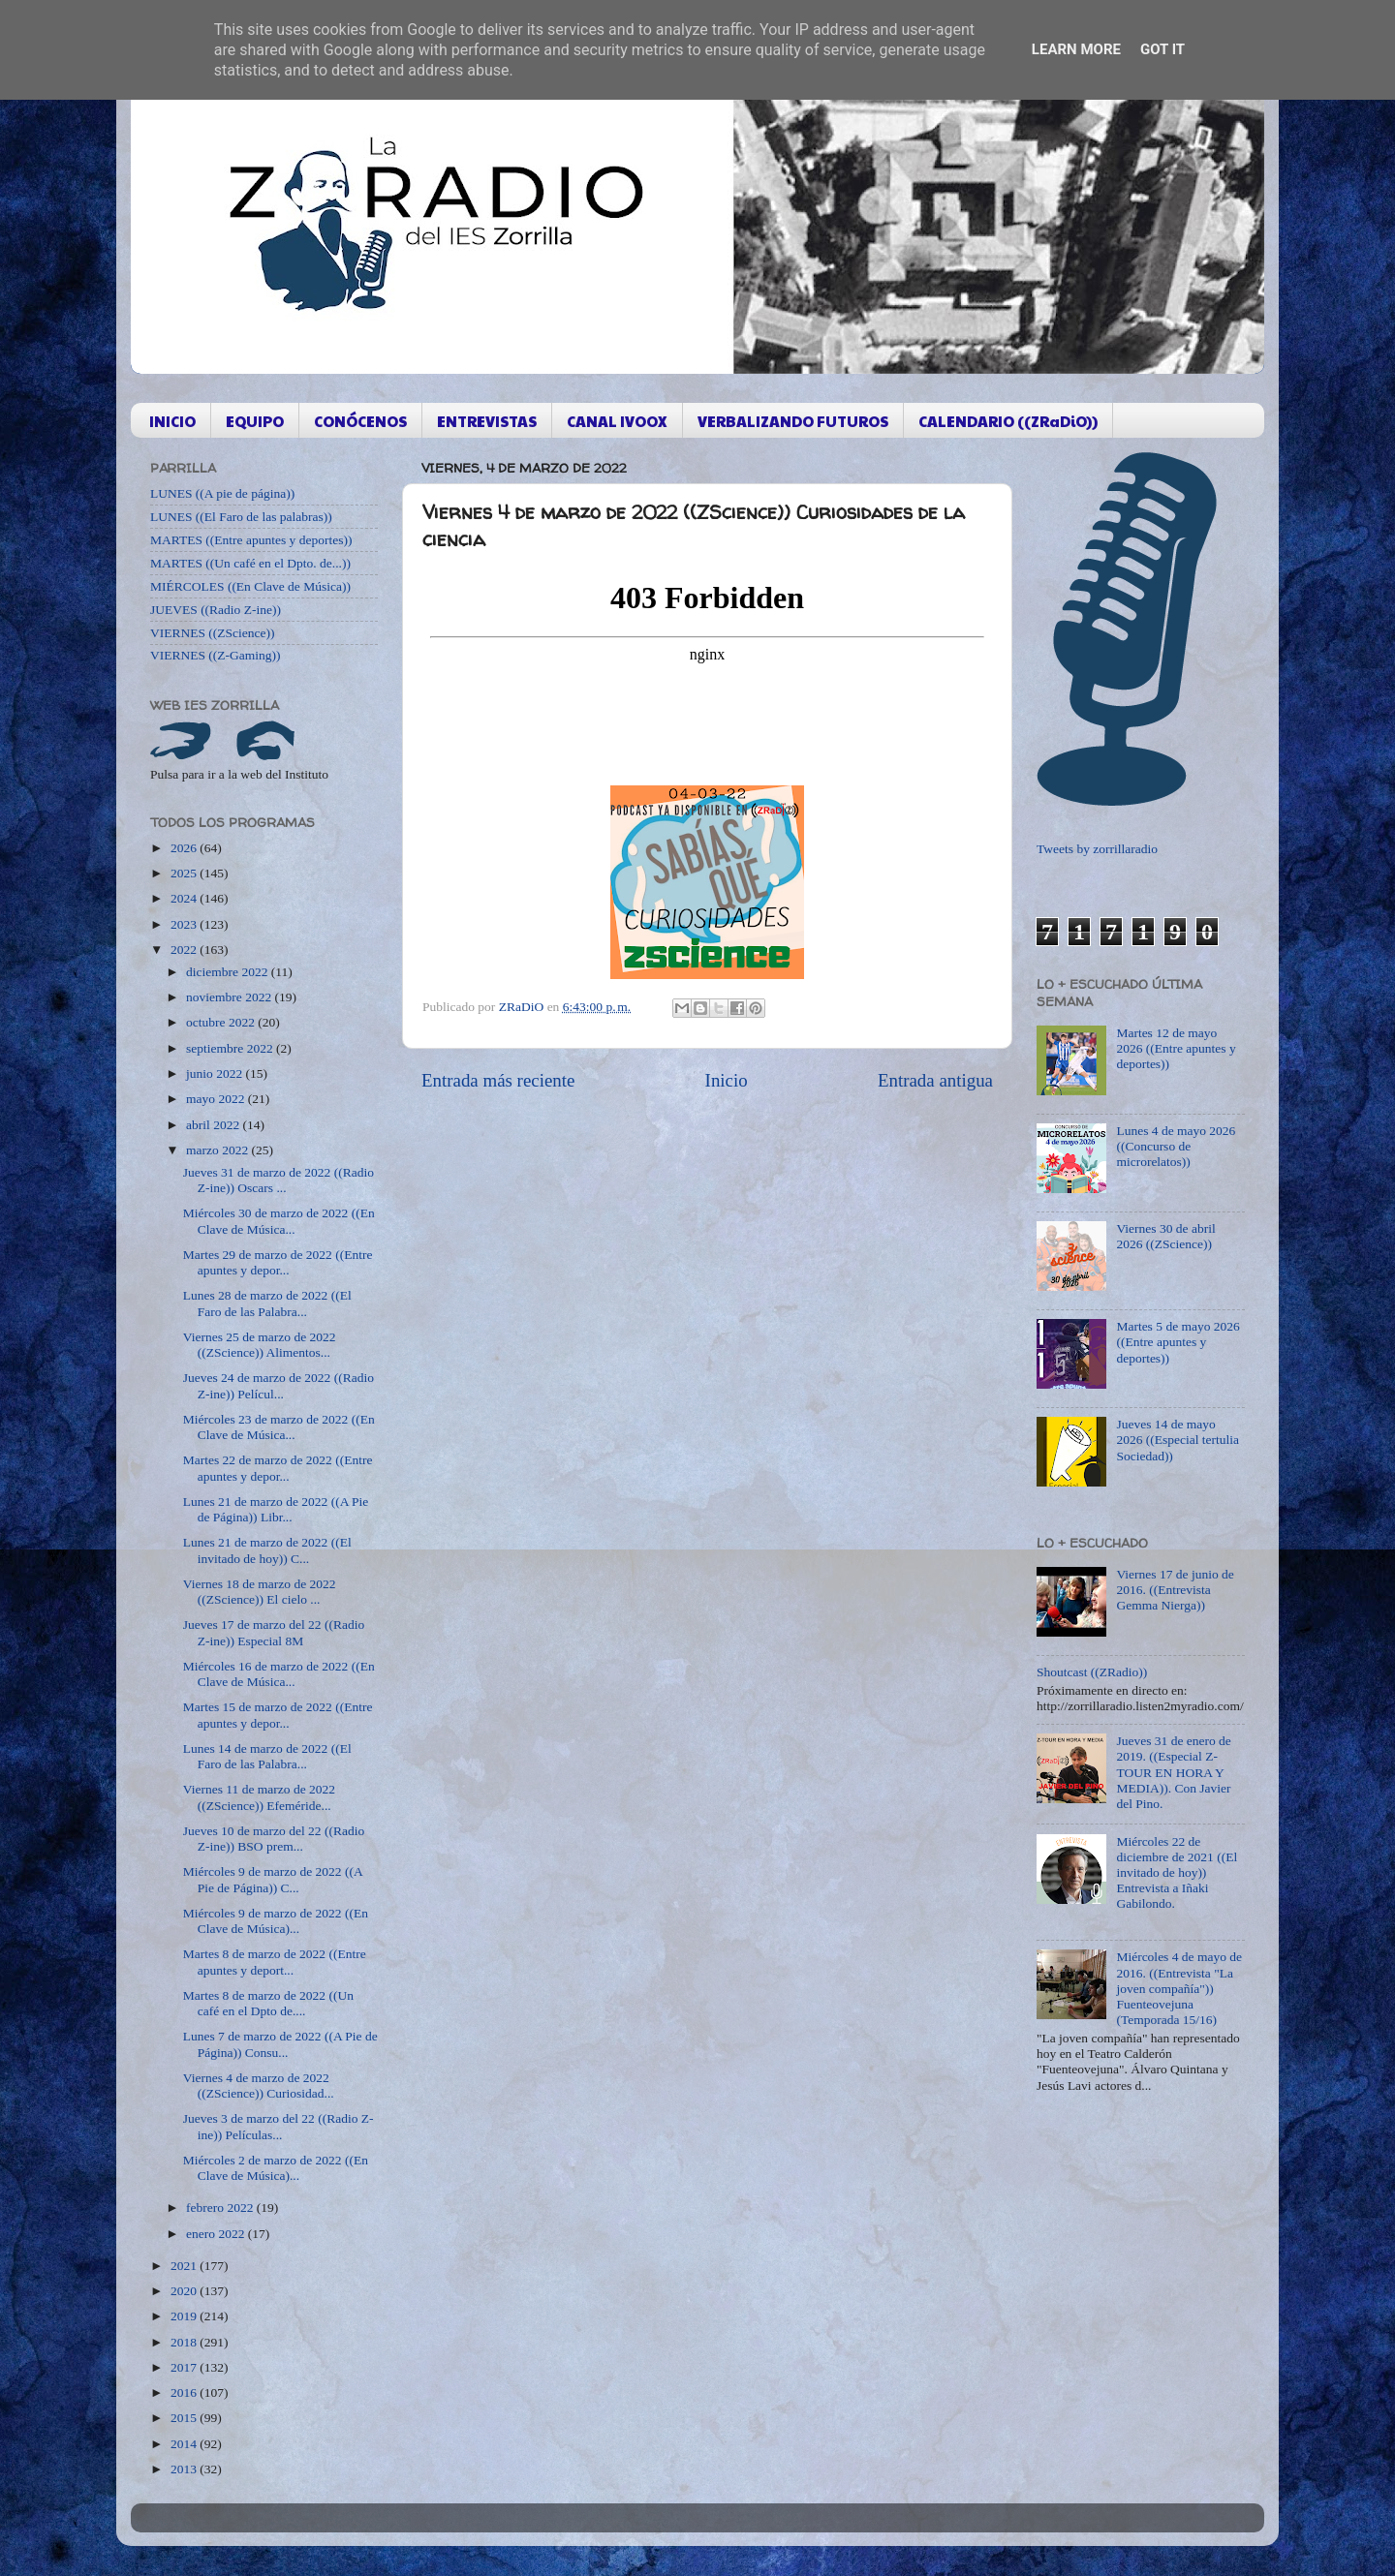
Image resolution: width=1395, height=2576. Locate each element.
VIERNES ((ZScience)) (212, 633)
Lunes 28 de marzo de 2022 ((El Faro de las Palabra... (267, 1303)
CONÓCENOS (360, 421)
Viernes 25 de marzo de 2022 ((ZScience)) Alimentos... (259, 1345)
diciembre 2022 (228, 972)
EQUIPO (255, 421)
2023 (185, 924)
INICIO (172, 421)
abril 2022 (214, 1125)
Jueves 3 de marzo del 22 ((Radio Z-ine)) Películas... (278, 2126)
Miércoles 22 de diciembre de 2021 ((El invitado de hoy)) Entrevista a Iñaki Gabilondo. (1176, 1873)
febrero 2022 (221, 2207)
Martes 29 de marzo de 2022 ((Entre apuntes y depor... (278, 1262)
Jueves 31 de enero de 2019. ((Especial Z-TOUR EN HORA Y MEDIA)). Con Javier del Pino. (1173, 1772)
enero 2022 (217, 2233)
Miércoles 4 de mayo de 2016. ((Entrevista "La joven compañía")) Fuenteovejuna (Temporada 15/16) (1179, 1988)
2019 (185, 2316)
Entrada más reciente (497, 1080)
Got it (1162, 49)
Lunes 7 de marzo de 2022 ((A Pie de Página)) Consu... (280, 2044)
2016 (185, 2392)
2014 (185, 2444)
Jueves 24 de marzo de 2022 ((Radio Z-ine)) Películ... (278, 1385)
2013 (185, 2469)
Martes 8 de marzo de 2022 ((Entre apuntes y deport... (274, 1962)
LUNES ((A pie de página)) (222, 493)
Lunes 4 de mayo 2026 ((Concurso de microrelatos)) (1175, 1146)
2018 (185, 2342)
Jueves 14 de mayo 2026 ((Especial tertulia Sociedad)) (1177, 1439)
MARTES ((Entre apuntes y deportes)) (251, 540)
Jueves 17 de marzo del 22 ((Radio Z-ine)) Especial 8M (273, 1632)
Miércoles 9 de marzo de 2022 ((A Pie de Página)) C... (272, 1879)
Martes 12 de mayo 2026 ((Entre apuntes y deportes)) (1175, 1048)
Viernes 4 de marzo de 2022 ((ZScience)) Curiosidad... (258, 2085)
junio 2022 (216, 1073)
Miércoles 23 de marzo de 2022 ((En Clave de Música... (279, 1427)
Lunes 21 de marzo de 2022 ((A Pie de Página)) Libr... (276, 1509)
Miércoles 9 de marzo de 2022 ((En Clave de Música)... (275, 1921)
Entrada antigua (935, 1080)
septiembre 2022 (231, 1048)
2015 (185, 2417)
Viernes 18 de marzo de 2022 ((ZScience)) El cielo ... (259, 1592)
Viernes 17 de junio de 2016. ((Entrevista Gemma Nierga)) (1174, 1589)
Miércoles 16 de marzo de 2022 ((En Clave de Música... (279, 1674)
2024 (185, 898)
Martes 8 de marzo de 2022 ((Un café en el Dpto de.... (268, 2003)
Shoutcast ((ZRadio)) (1092, 1672)
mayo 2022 (217, 1098)
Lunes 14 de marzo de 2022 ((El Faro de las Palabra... (267, 1756)
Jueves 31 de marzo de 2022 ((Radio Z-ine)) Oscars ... (278, 1180)
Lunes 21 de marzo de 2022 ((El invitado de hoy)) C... (267, 1550)
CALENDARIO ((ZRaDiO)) (1008, 421)
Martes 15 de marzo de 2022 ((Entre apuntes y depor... (278, 1715)
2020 (185, 2291)
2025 (185, 873)
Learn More (1076, 49)
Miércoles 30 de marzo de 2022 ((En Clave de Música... (279, 1221)
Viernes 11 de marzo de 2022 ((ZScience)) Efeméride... (259, 1797)
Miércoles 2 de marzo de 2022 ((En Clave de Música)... (275, 2168)
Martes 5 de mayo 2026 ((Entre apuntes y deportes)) (1177, 1342)
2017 (185, 2367)
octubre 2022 (222, 1022)
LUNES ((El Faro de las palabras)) (241, 516)
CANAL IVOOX (617, 421)
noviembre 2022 (230, 997)
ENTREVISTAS (487, 421)
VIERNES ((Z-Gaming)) (215, 655)
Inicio (726, 1080)
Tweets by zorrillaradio (1097, 849)
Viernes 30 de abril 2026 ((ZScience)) (1165, 1236)
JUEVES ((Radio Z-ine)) (215, 609)
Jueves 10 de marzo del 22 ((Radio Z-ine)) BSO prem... (273, 1839)
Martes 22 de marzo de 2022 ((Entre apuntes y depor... (278, 1468)
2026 (185, 848)
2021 (185, 2265)
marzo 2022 (218, 1150)
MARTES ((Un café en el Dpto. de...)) (250, 563)
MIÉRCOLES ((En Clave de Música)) (250, 586)
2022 (185, 949)
